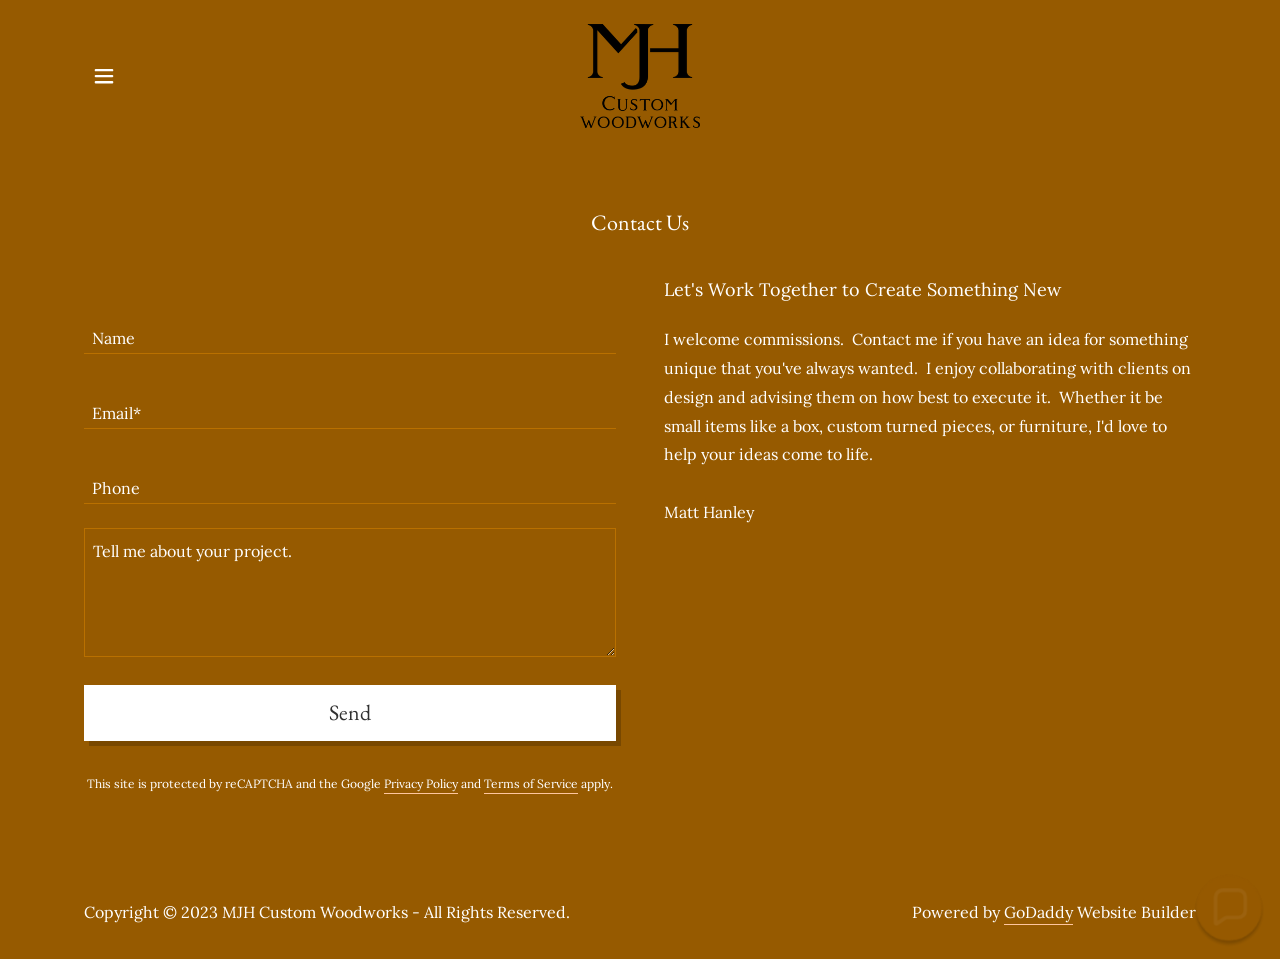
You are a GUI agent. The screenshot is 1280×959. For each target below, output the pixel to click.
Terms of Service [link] (531, 783)
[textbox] (350, 328)
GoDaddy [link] (1038, 912)
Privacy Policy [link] (421, 783)
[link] (640, 74)
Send (350, 712)
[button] (104, 76)
